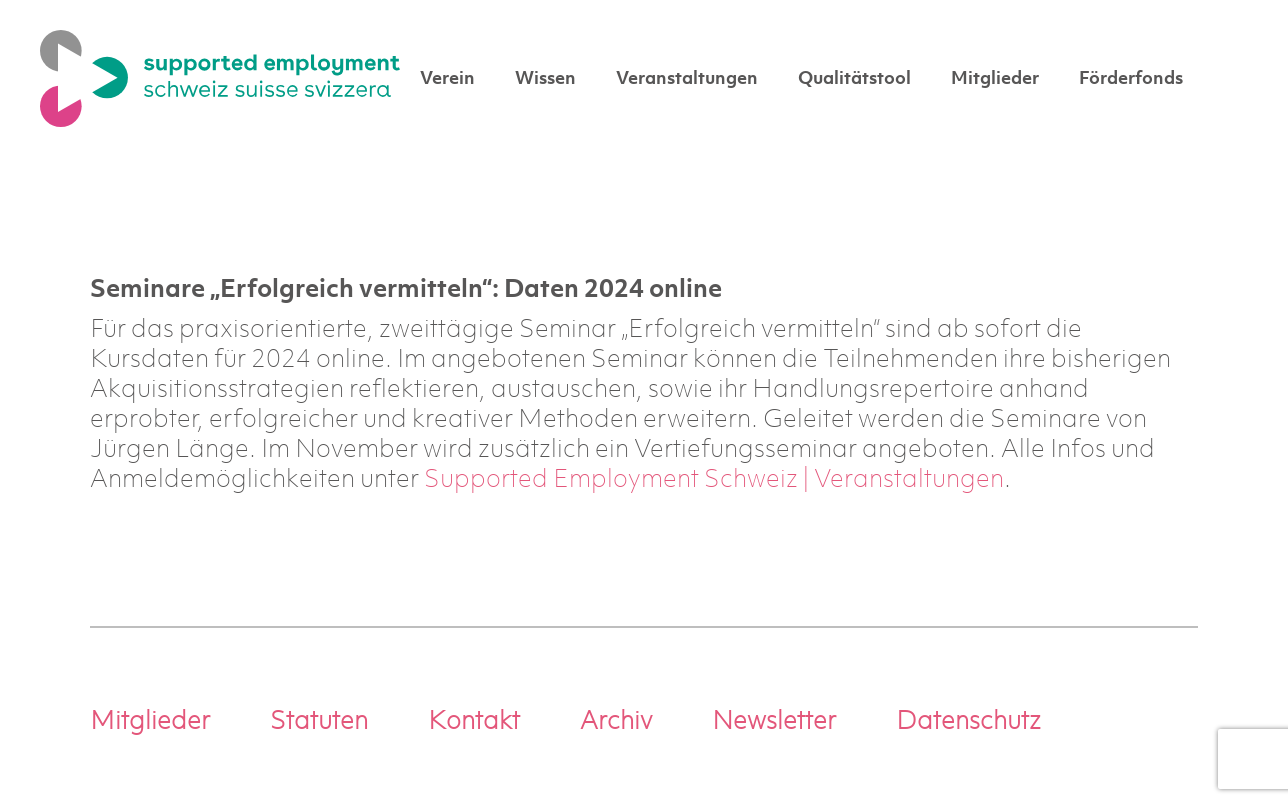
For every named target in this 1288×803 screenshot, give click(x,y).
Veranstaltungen (687, 79)
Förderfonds (1131, 79)
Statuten (319, 722)
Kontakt (474, 722)
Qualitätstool (854, 79)
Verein (447, 79)
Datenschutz (968, 722)
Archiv (616, 722)
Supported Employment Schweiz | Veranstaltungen (714, 480)
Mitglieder (995, 79)
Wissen (545, 79)
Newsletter (774, 722)
